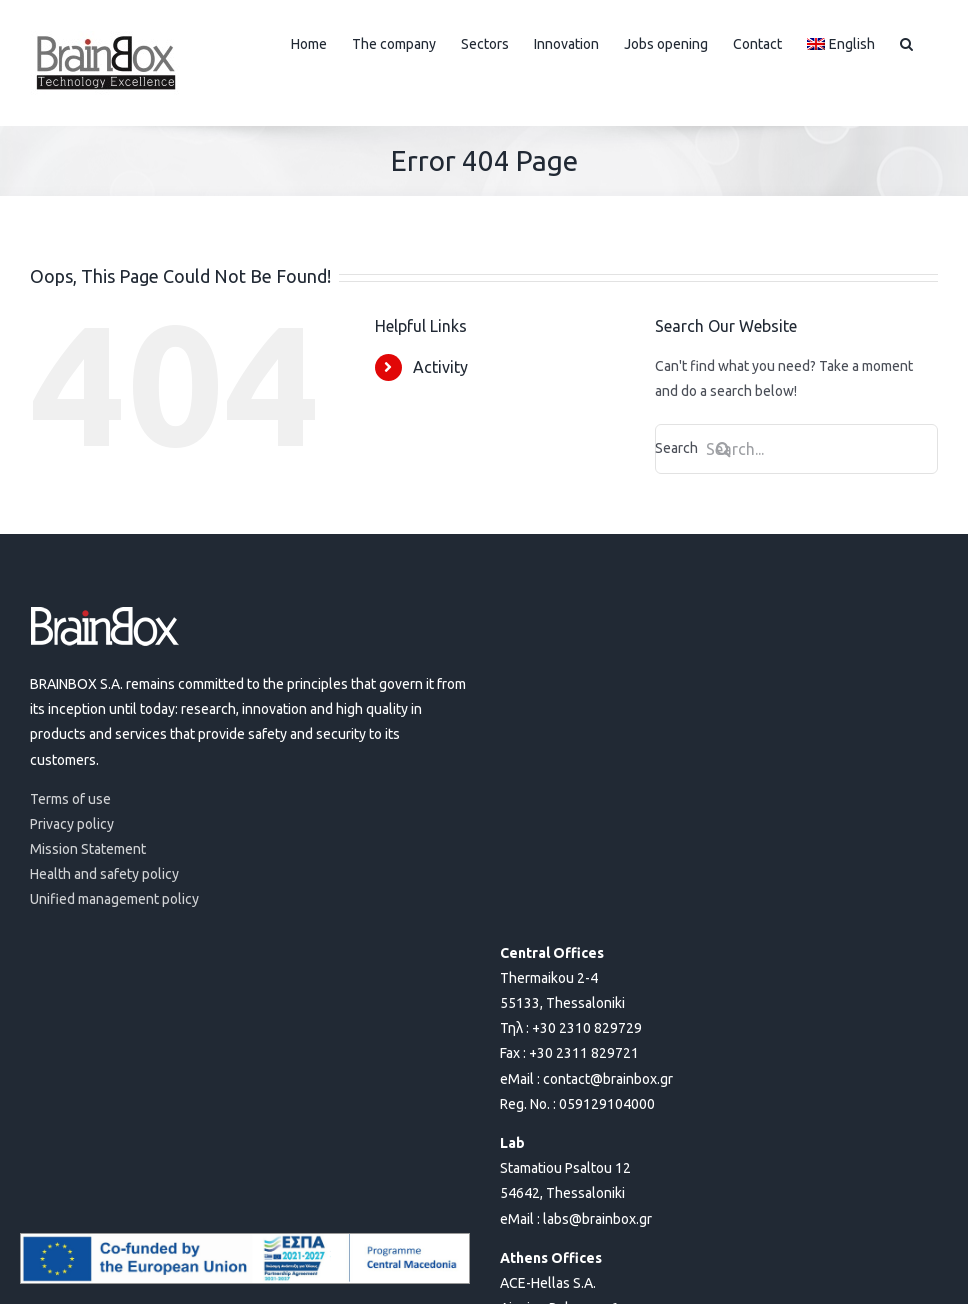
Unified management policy (114, 899)
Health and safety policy (104, 874)
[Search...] (796, 449)
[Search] (723, 449)
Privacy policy (72, 824)
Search (701, 448)
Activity (440, 367)
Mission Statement (88, 849)
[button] (906, 42)
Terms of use (70, 799)
